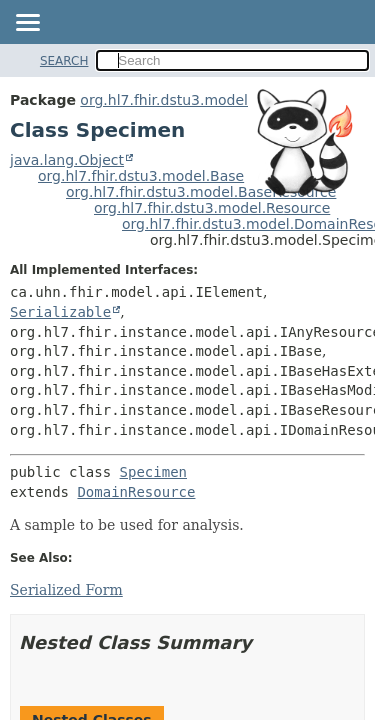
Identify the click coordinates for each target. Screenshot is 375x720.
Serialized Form (66, 590)
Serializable (60, 312)
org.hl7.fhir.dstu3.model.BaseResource (201, 192)
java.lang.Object (67, 160)
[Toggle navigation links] (27, 24)
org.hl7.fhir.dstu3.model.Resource (212, 208)
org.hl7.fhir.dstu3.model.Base (141, 176)
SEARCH (64, 61)
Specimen (153, 472)
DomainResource (136, 492)
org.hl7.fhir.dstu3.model (164, 100)
